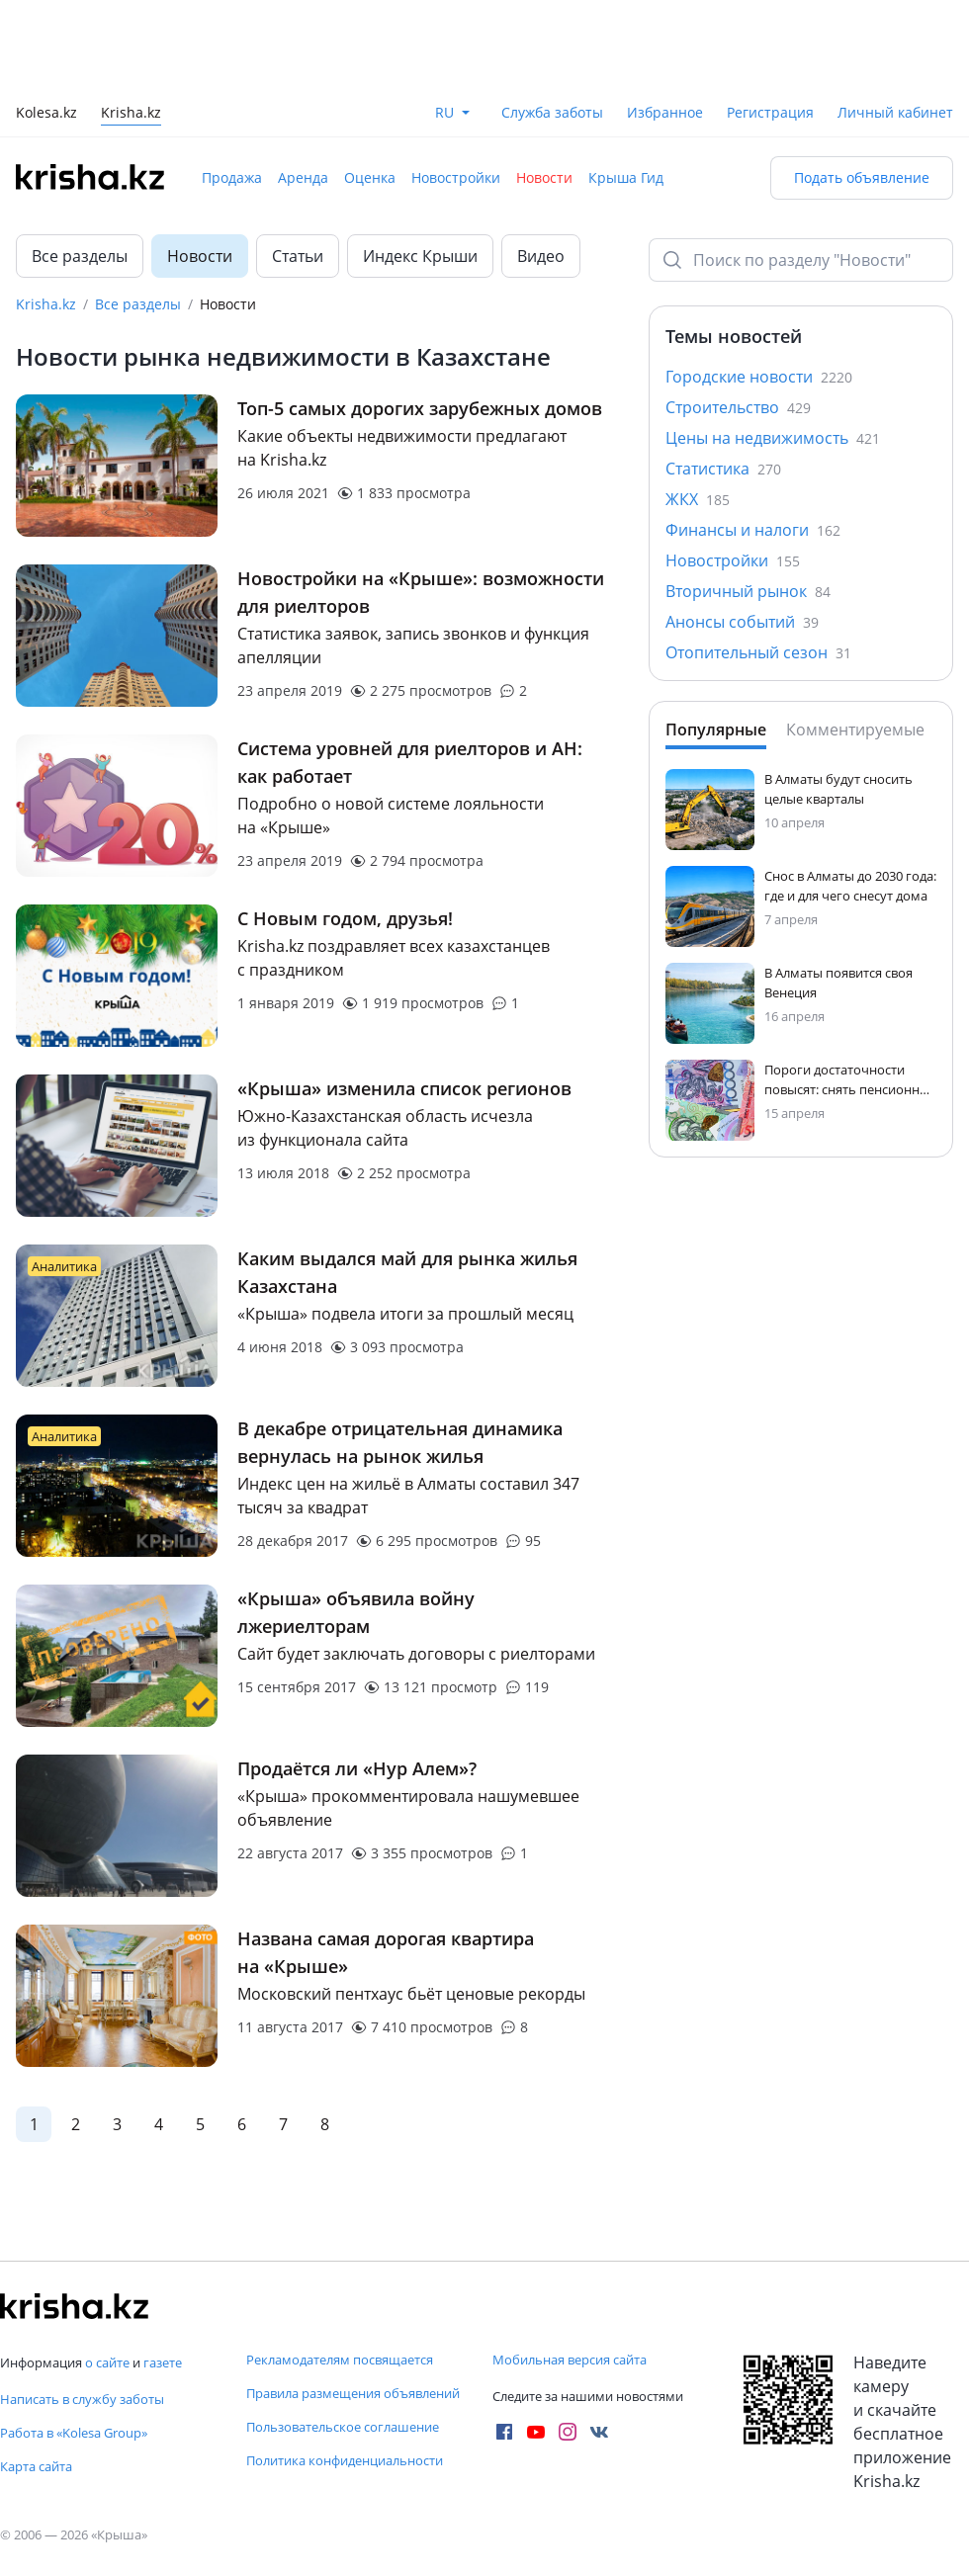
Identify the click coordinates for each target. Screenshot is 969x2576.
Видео (541, 256)
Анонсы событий (742, 622)
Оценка (370, 177)
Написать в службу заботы (82, 2399)
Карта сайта (36, 2466)
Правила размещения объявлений (353, 2393)
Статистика (723, 468)
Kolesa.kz (46, 114)
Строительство (738, 407)
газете (162, 2362)
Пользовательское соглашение (342, 2427)
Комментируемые (855, 729)
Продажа (232, 177)
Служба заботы (552, 112)
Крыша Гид (625, 177)
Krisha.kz (46, 304)
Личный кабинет (895, 112)
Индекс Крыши (420, 256)
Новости (544, 177)
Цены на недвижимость (772, 438)
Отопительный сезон (758, 652)
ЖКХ (697, 499)
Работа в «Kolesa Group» (73, 2433)
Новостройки (455, 177)
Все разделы (80, 256)
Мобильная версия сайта (569, 2359)
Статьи (297, 256)
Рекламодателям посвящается (339, 2359)
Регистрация (770, 112)
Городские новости (758, 376)
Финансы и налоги (752, 530)
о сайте (107, 2362)
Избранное (665, 112)
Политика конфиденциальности (344, 2460)
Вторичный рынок (748, 591)
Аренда (303, 177)
